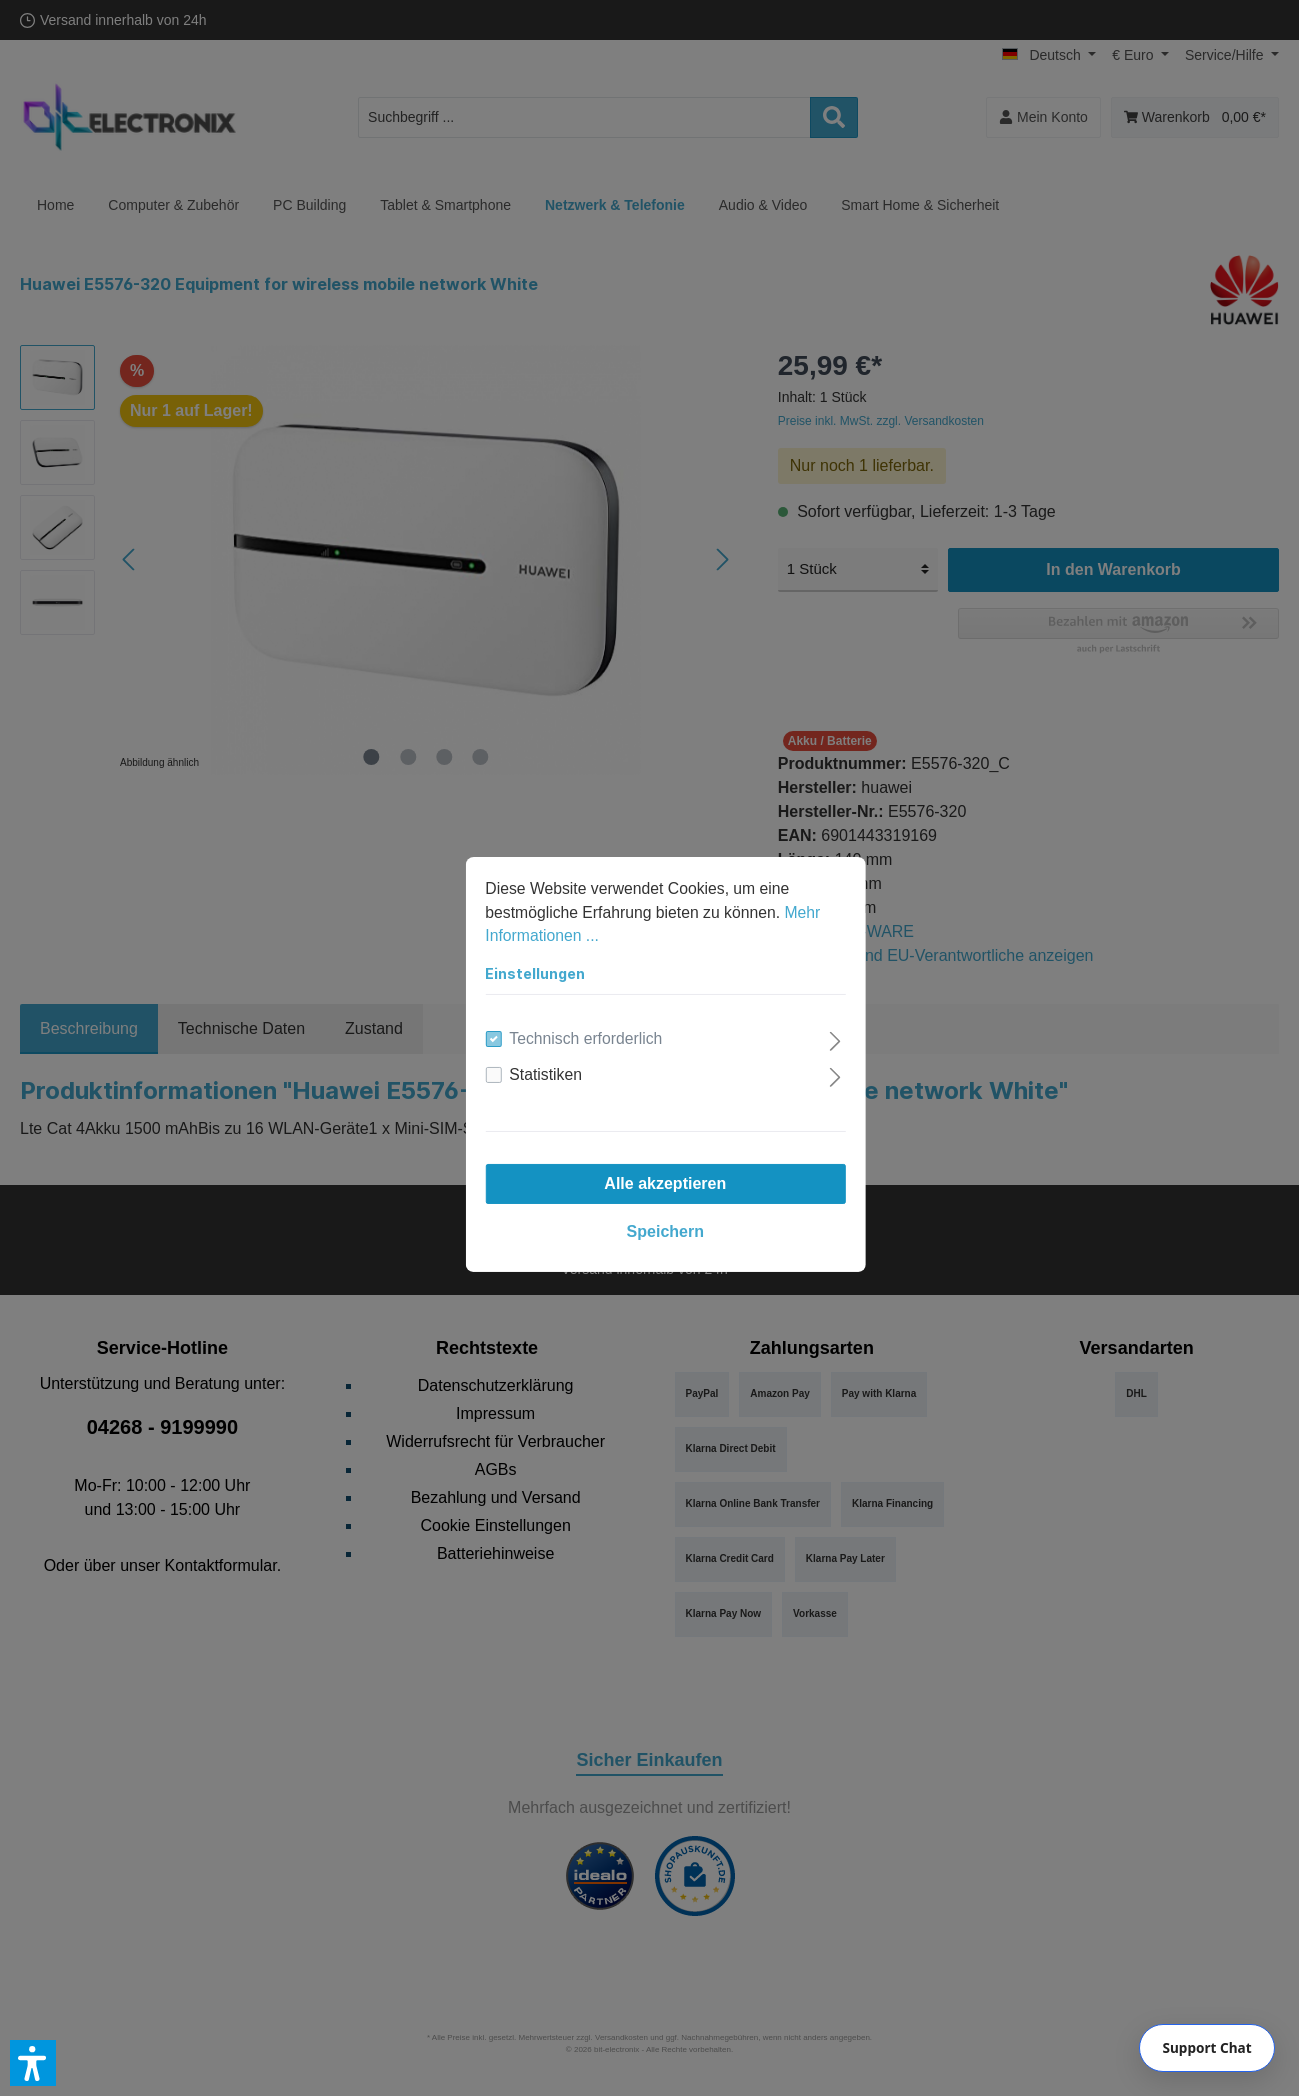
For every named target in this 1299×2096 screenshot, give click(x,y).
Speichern (649, 1215)
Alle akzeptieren (650, 1167)
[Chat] (1207, 2048)
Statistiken (531, 1058)
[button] (33, 2063)
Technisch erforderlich (572, 1022)
